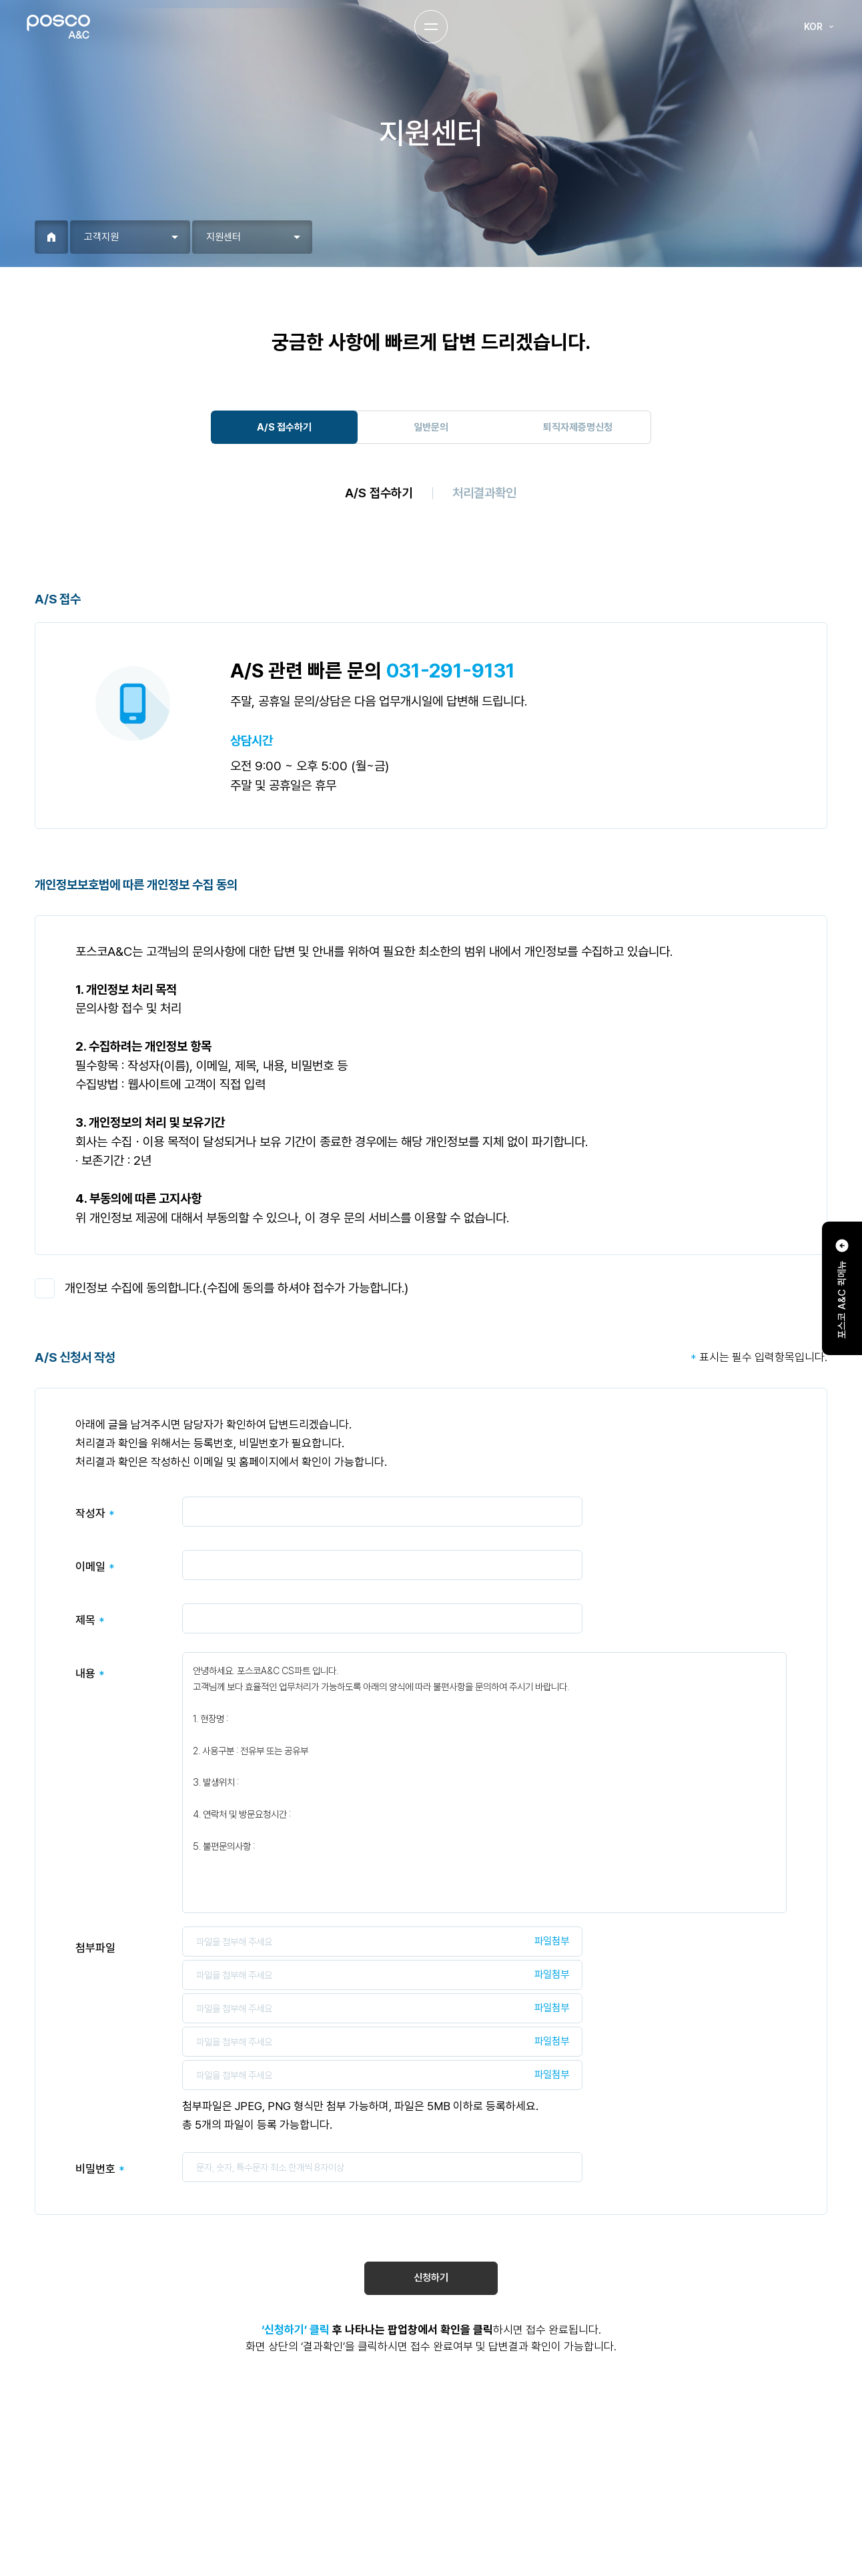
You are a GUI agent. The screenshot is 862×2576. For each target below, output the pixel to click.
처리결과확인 (484, 493)
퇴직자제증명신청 (577, 427)
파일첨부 (551, 1941)
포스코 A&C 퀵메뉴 (842, 1288)
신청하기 (431, 2278)
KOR (819, 26)
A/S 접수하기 (284, 427)
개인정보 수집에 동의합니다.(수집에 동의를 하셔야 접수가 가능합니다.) (236, 1288)
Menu (431, 26)
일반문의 (431, 427)
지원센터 (223, 237)
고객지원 (101, 237)
